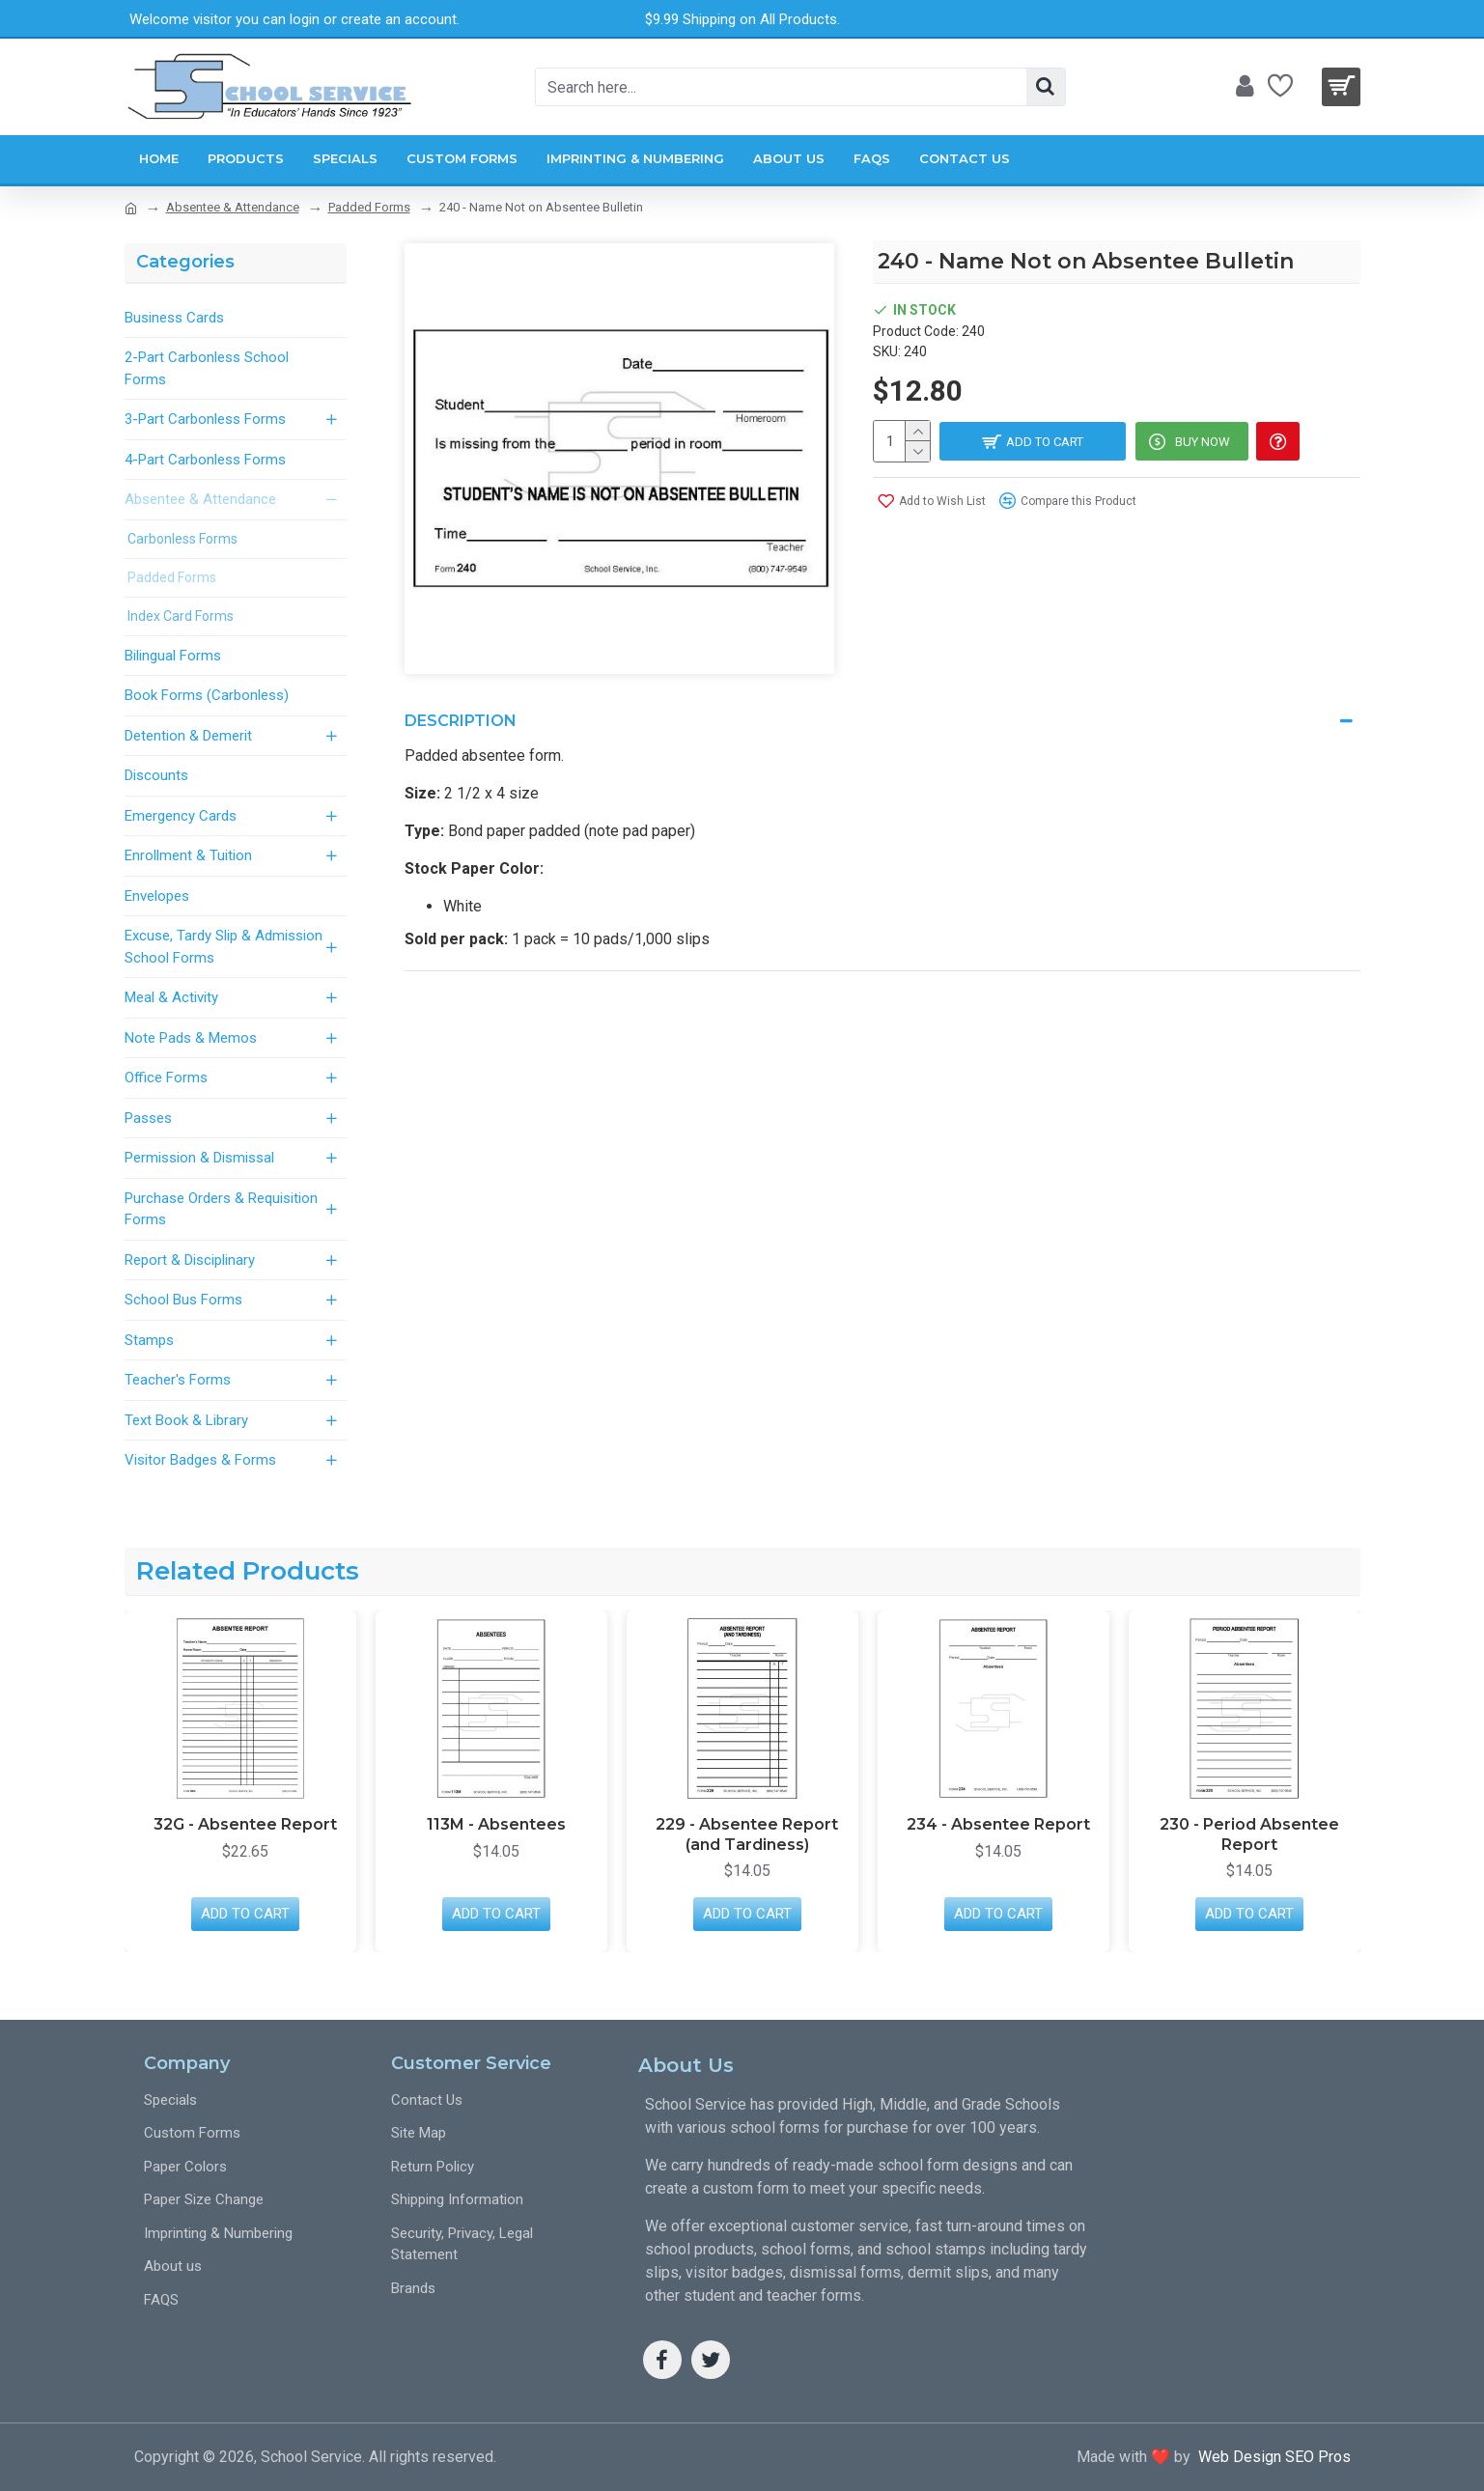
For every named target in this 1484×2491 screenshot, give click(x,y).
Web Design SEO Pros (1270, 2457)
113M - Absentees (747, 1824)
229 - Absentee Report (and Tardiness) (998, 1834)
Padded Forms (369, 207)
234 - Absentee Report (1249, 1824)
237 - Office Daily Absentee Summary (244, 1834)
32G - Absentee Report (496, 1824)
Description (461, 721)
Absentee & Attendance (232, 207)
